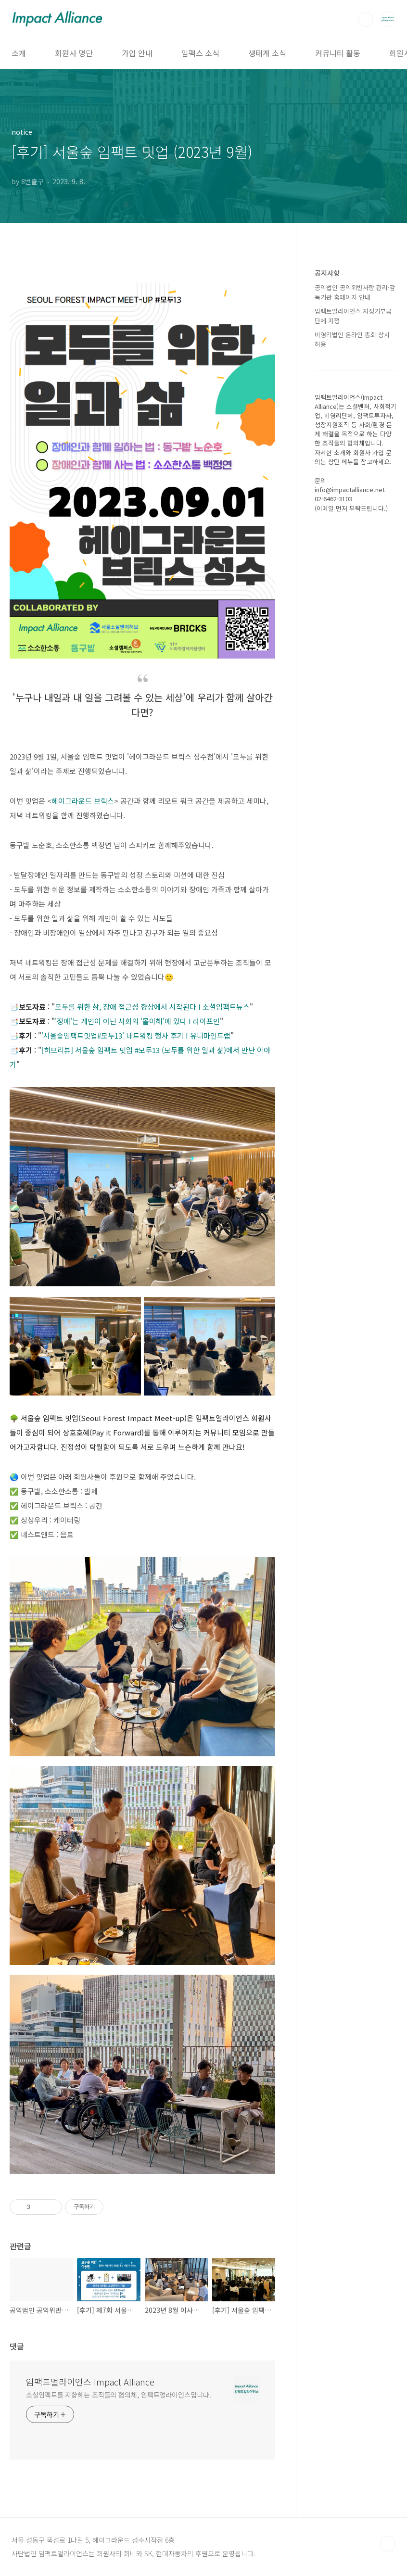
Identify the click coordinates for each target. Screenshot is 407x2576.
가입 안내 (137, 53)
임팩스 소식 (200, 53)
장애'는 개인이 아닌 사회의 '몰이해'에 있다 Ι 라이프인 (138, 1021)
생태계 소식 (267, 53)
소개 (19, 53)
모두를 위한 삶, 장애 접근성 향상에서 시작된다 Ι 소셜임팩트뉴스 (152, 1007)
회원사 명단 (74, 53)
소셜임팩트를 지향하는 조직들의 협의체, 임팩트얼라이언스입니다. (118, 2394)
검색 (365, 19)
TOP (387, 2543)
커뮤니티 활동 (337, 53)
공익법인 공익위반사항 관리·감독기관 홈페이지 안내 (355, 292)
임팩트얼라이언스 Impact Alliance (90, 2381)
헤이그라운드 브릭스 (82, 801)
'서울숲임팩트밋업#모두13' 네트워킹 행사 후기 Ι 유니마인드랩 (135, 1035)
